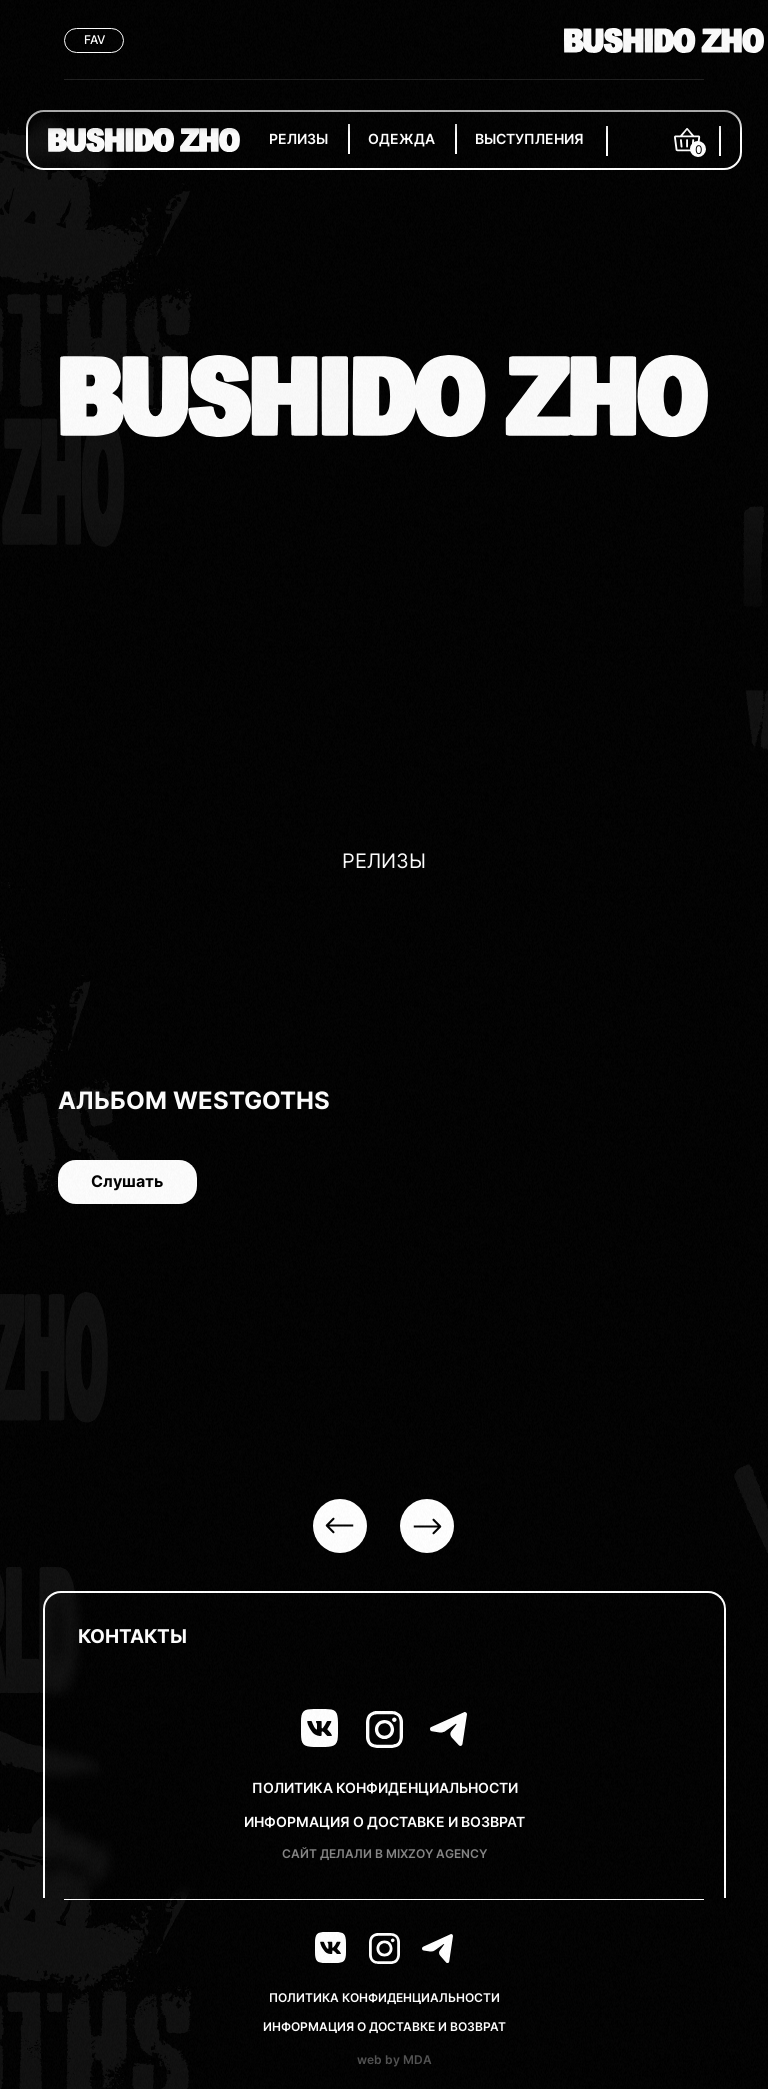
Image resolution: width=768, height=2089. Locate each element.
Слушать (112, 1181)
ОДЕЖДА (401, 138)
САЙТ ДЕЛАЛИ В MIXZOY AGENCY (384, 1853)
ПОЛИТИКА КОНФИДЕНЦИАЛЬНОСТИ (385, 1787)
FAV (94, 39)
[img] (144, 140)
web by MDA (394, 2059)
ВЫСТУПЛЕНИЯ (529, 138)
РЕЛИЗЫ (298, 138)
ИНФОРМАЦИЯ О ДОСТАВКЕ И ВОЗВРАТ (384, 1821)
